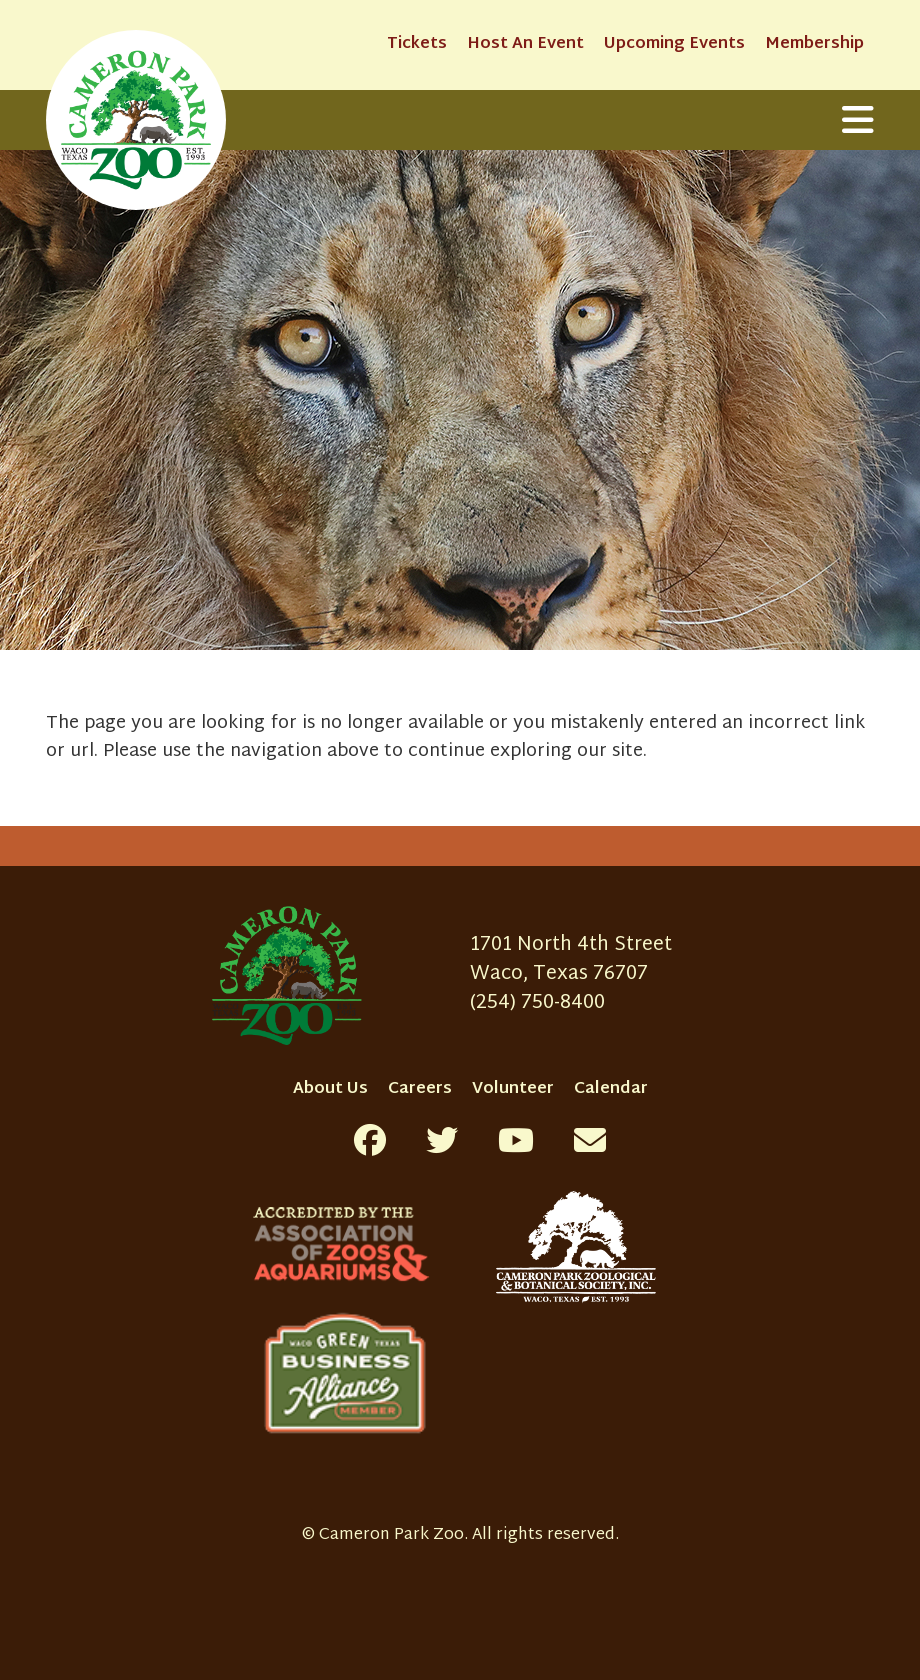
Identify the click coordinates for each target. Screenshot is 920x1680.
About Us (330, 1089)
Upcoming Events (674, 44)
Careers (420, 1089)
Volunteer (513, 1089)
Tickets (417, 44)
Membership (814, 44)
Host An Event (525, 44)
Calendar (611, 1089)
